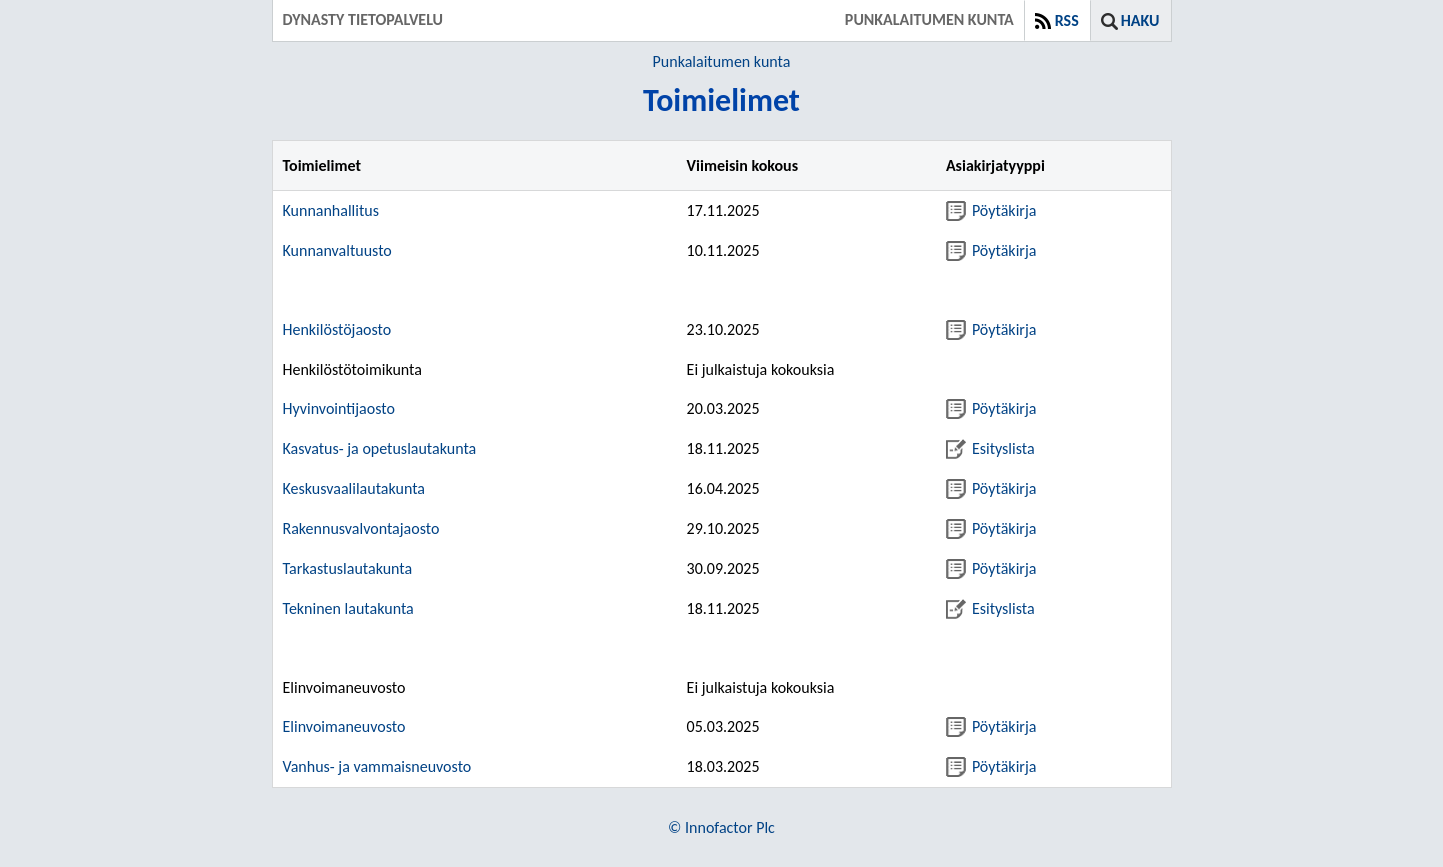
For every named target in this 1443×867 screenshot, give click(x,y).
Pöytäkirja (991, 210)
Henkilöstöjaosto (337, 329)
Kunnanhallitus (331, 210)
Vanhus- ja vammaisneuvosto (377, 766)
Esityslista (990, 448)
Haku (1140, 20)
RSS (1067, 20)
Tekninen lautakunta (348, 608)
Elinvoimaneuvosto (344, 726)
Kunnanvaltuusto (337, 250)
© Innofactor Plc (721, 827)
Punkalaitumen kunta (722, 61)
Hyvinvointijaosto (339, 408)
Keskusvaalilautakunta (354, 488)
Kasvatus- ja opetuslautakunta (380, 448)
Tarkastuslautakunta (348, 568)
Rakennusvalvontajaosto (361, 528)
